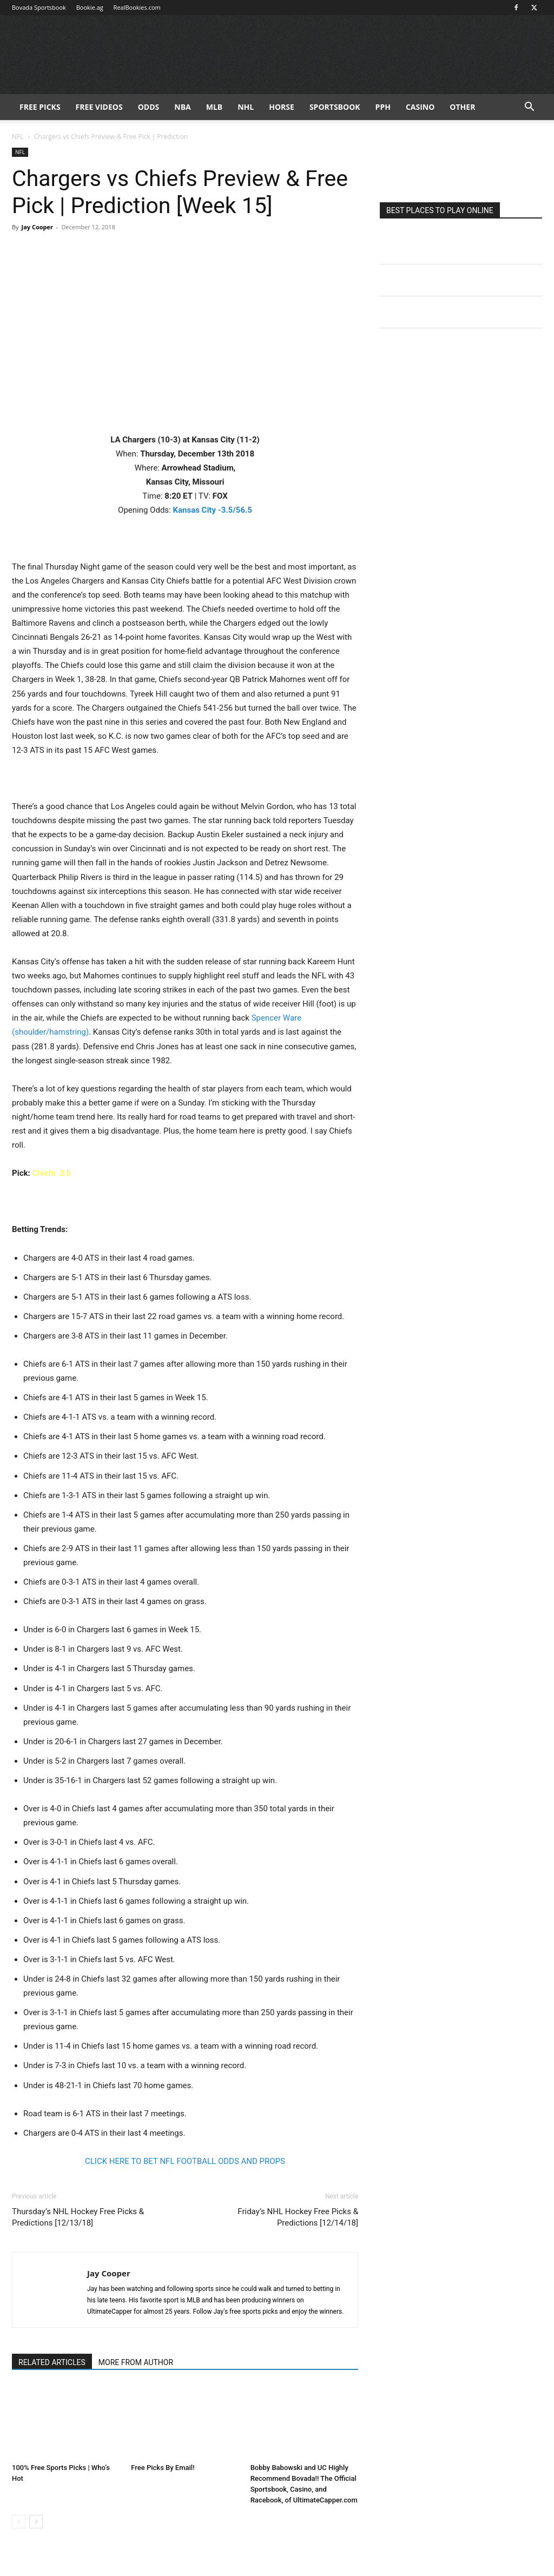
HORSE (281, 107)
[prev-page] (18, 2521)
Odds (149, 107)
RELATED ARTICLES (51, 2362)
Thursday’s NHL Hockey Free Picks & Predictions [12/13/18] (78, 2217)
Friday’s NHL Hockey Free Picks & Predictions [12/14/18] (298, 2217)
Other (462, 107)
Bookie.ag (89, 7)
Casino (420, 107)
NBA (182, 107)
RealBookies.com (137, 7)
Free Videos (99, 107)
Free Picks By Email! (162, 2468)
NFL (18, 136)
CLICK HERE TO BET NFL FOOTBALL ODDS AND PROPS (185, 2161)
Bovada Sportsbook (39, 7)
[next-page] (36, 2521)
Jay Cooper (37, 227)
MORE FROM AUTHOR (135, 2362)
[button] (529, 108)
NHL (246, 107)
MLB (214, 107)
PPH (383, 107)
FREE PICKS (40, 107)
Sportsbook (334, 107)
